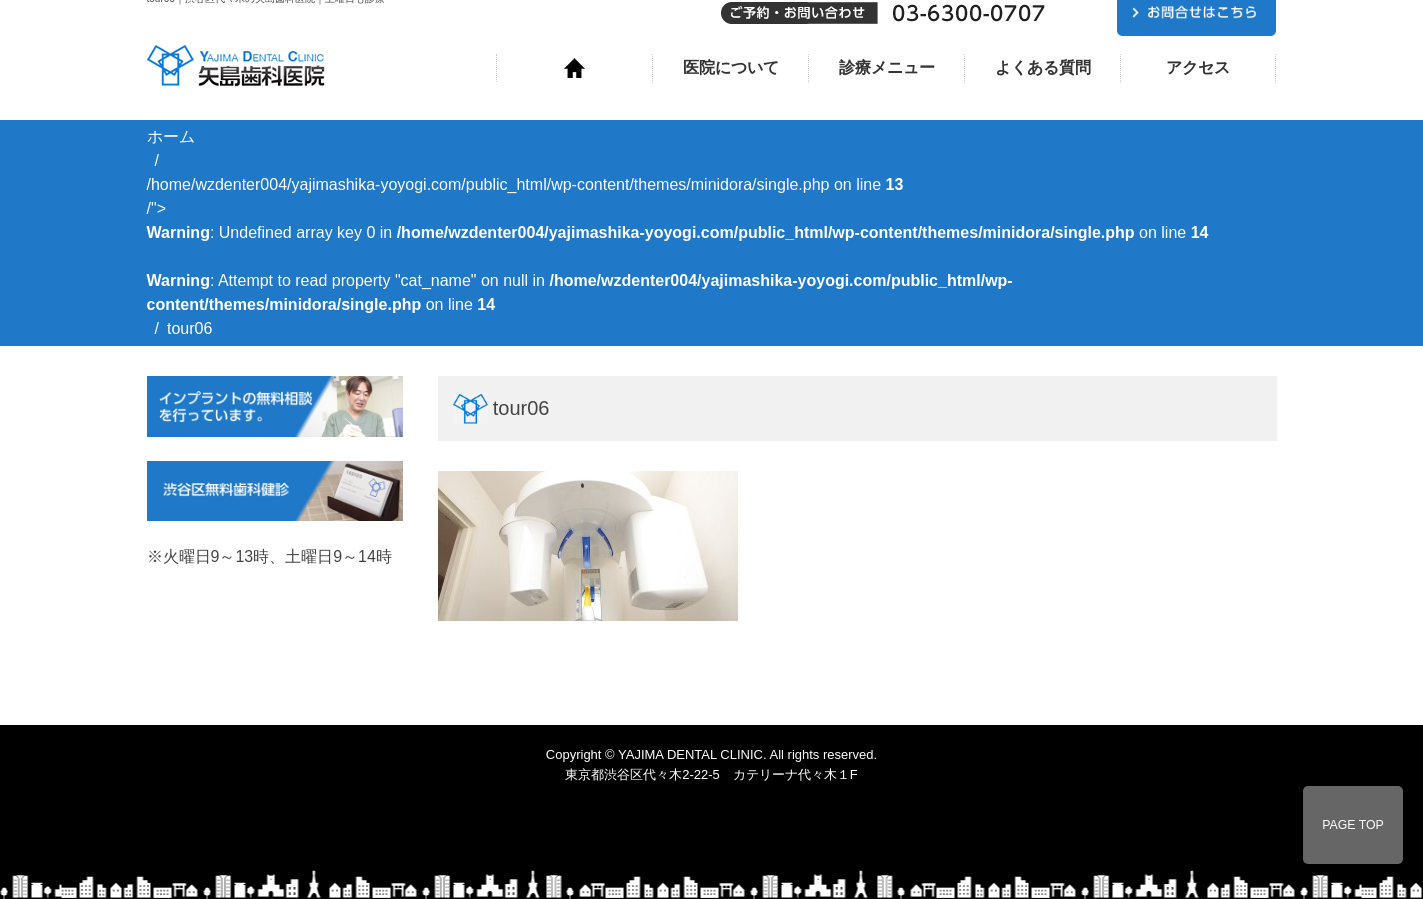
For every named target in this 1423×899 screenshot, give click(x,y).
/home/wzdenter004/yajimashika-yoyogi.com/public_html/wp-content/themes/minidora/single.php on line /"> (678, 244)
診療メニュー (887, 67)
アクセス (1198, 67)
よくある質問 (1043, 67)
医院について (731, 67)
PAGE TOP (1353, 825)
